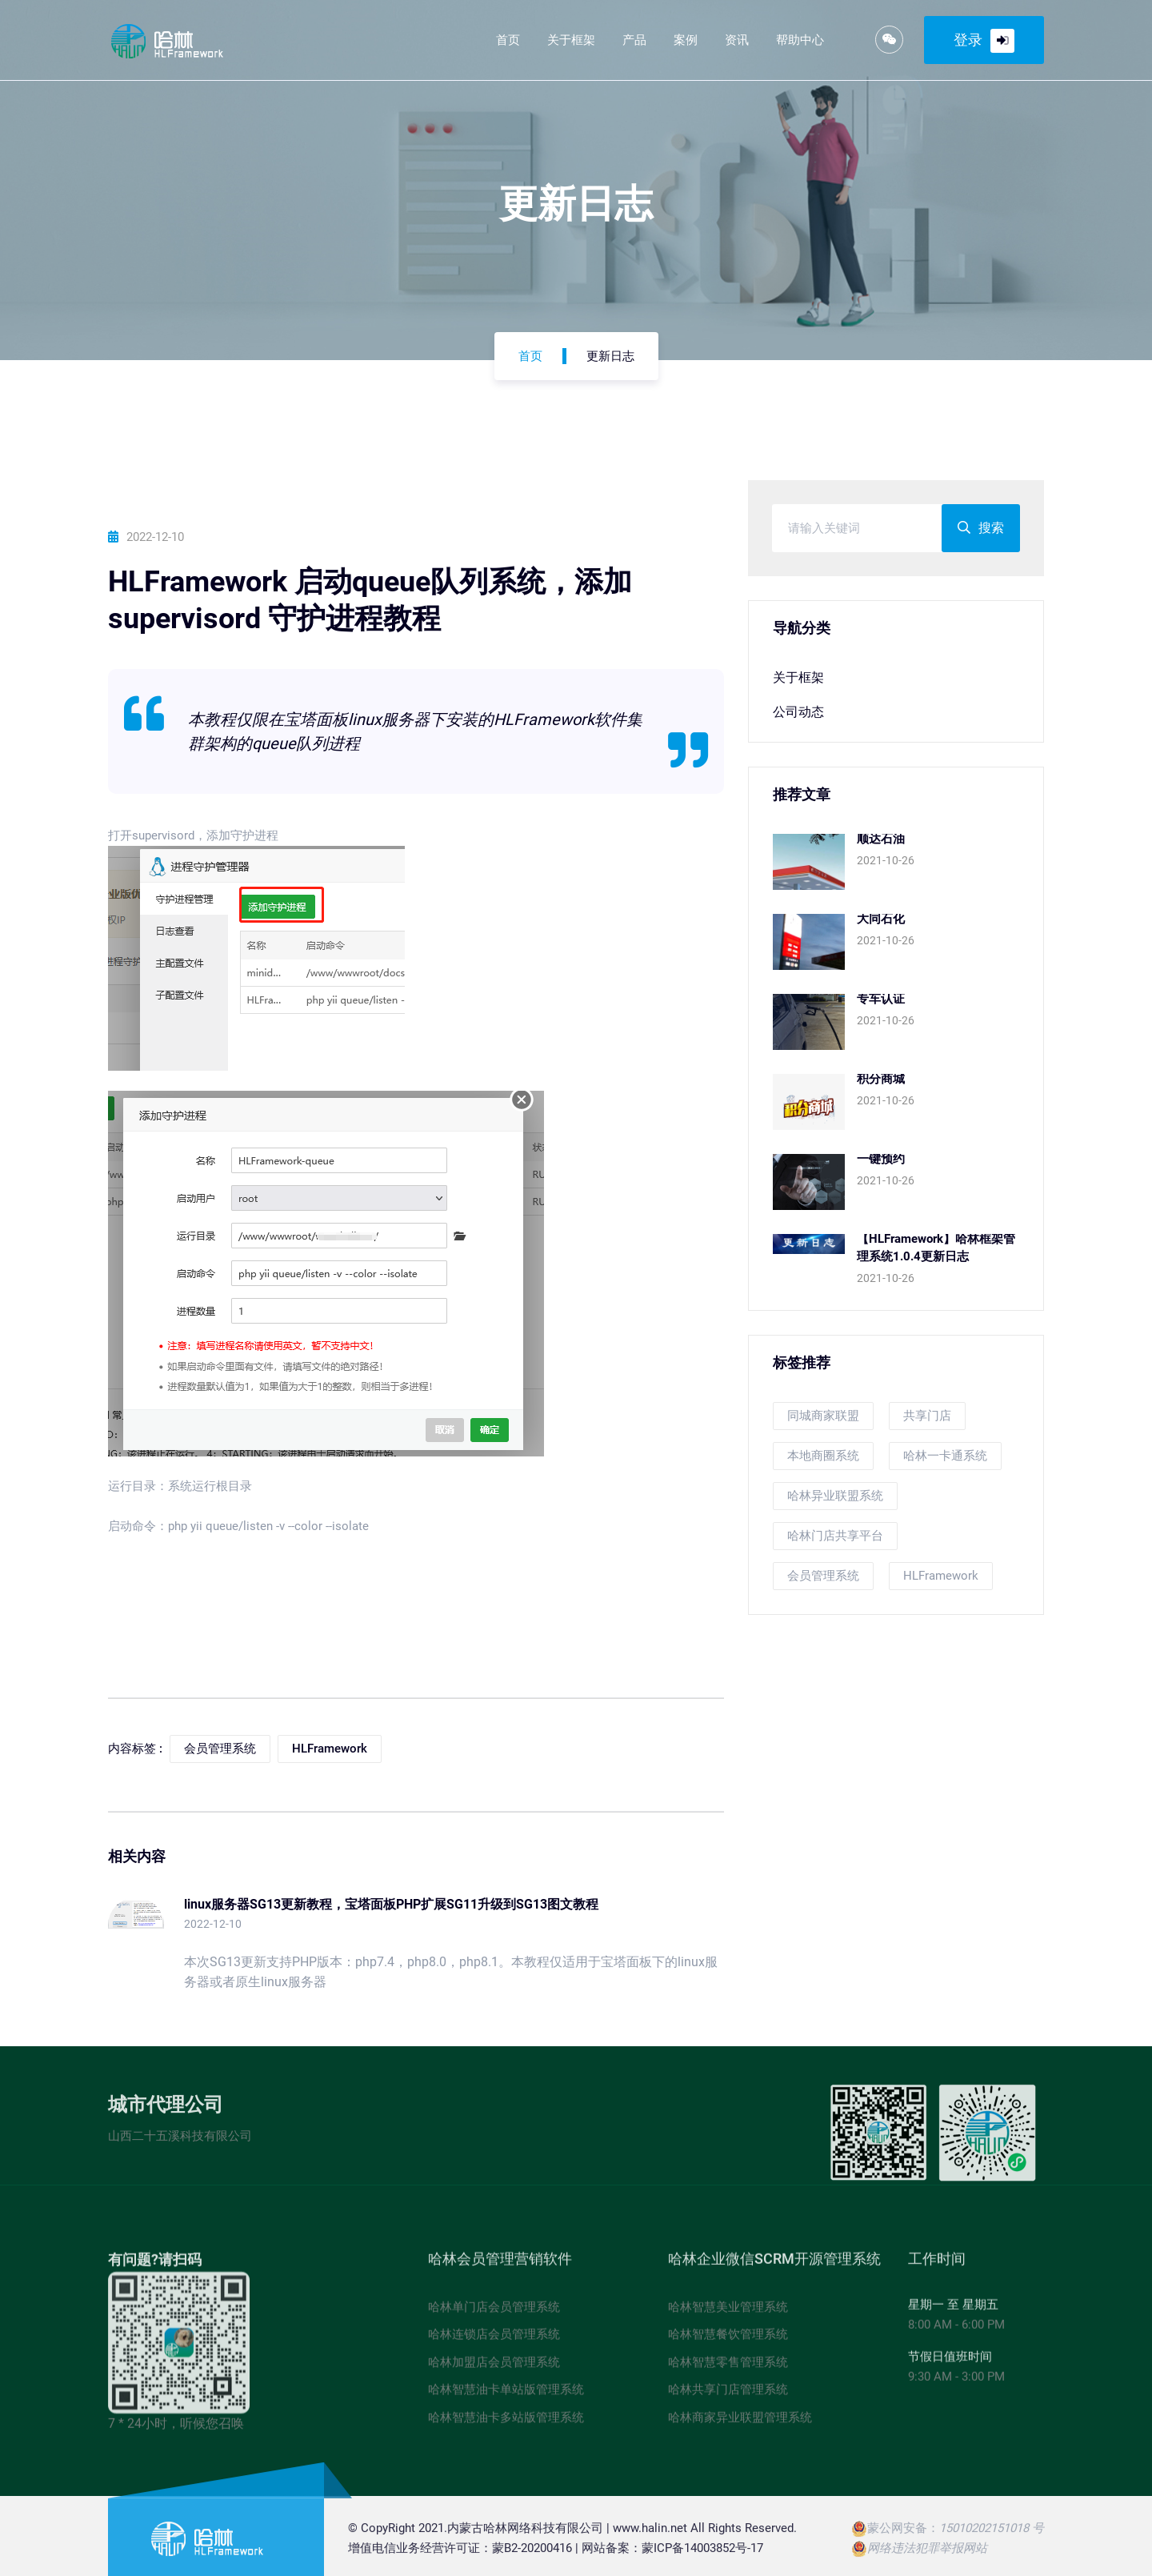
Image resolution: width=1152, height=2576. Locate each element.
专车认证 (881, 999)
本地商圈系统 (823, 1456)
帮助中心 (800, 40)
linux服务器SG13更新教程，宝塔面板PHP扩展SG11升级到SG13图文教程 (391, 1905)
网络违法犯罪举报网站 (927, 2553)
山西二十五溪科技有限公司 (180, 2141)
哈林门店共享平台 (835, 1536)
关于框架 (571, 40)
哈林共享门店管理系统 (728, 2396)
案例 (686, 40)
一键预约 (881, 1159)
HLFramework (940, 1576)
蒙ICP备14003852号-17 (702, 2553)
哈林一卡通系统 (945, 1456)
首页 (508, 40)
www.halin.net (650, 2533)
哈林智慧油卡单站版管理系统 (506, 2396)
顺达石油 (881, 839)
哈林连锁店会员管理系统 (494, 2341)
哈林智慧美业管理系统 (728, 2313)
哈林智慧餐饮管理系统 (728, 2341)
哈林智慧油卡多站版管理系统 (506, 2423)
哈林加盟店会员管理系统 (494, 2368)
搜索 (981, 528)
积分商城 (881, 1079)
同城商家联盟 (823, 1416)
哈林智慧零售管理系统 (728, 2368)
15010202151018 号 (991, 2533)
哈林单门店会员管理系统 (494, 2313)
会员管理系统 (823, 1576)
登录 (984, 41)
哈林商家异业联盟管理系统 (740, 2423)
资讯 (737, 40)
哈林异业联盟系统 (835, 1496)
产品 (634, 40)
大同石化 (881, 919)
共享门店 (927, 1416)
